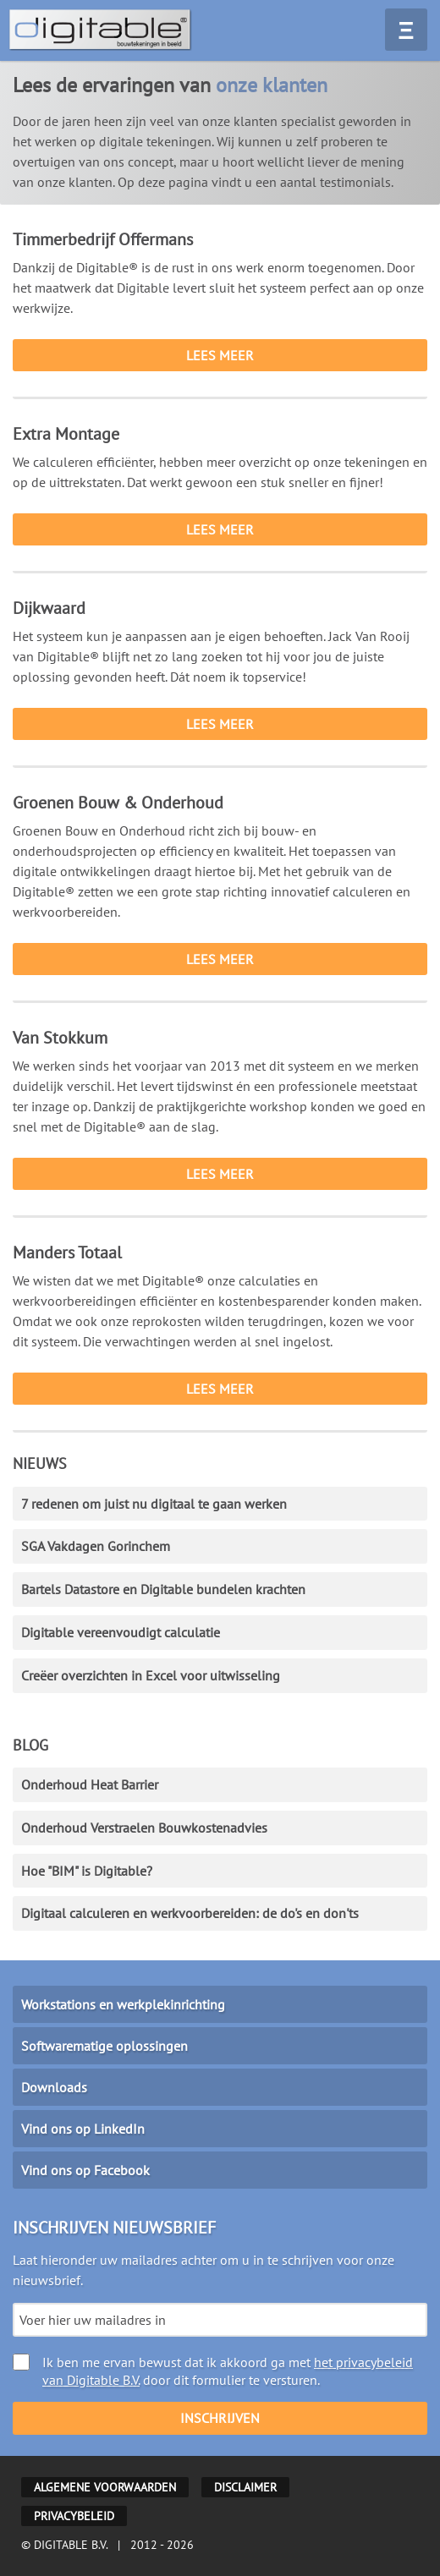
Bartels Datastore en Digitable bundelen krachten (163, 1589)
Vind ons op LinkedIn (83, 2128)
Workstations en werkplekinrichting (123, 2004)
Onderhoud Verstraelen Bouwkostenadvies (144, 1827)
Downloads (54, 2087)
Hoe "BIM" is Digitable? (86, 1870)
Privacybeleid (74, 2516)
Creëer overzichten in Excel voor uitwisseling (150, 1675)
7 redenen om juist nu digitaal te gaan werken (154, 1503)
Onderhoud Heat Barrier (89, 1784)
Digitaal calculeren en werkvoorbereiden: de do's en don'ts (190, 1913)
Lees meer (220, 355)
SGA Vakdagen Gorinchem (95, 1545)
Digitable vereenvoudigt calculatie (120, 1632)
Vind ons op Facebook (85, 2170)
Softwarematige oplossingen (104, 2045)
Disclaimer (245, 2487)
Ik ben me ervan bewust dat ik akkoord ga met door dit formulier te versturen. (213, 2371)
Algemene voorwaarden (105, 2487)
